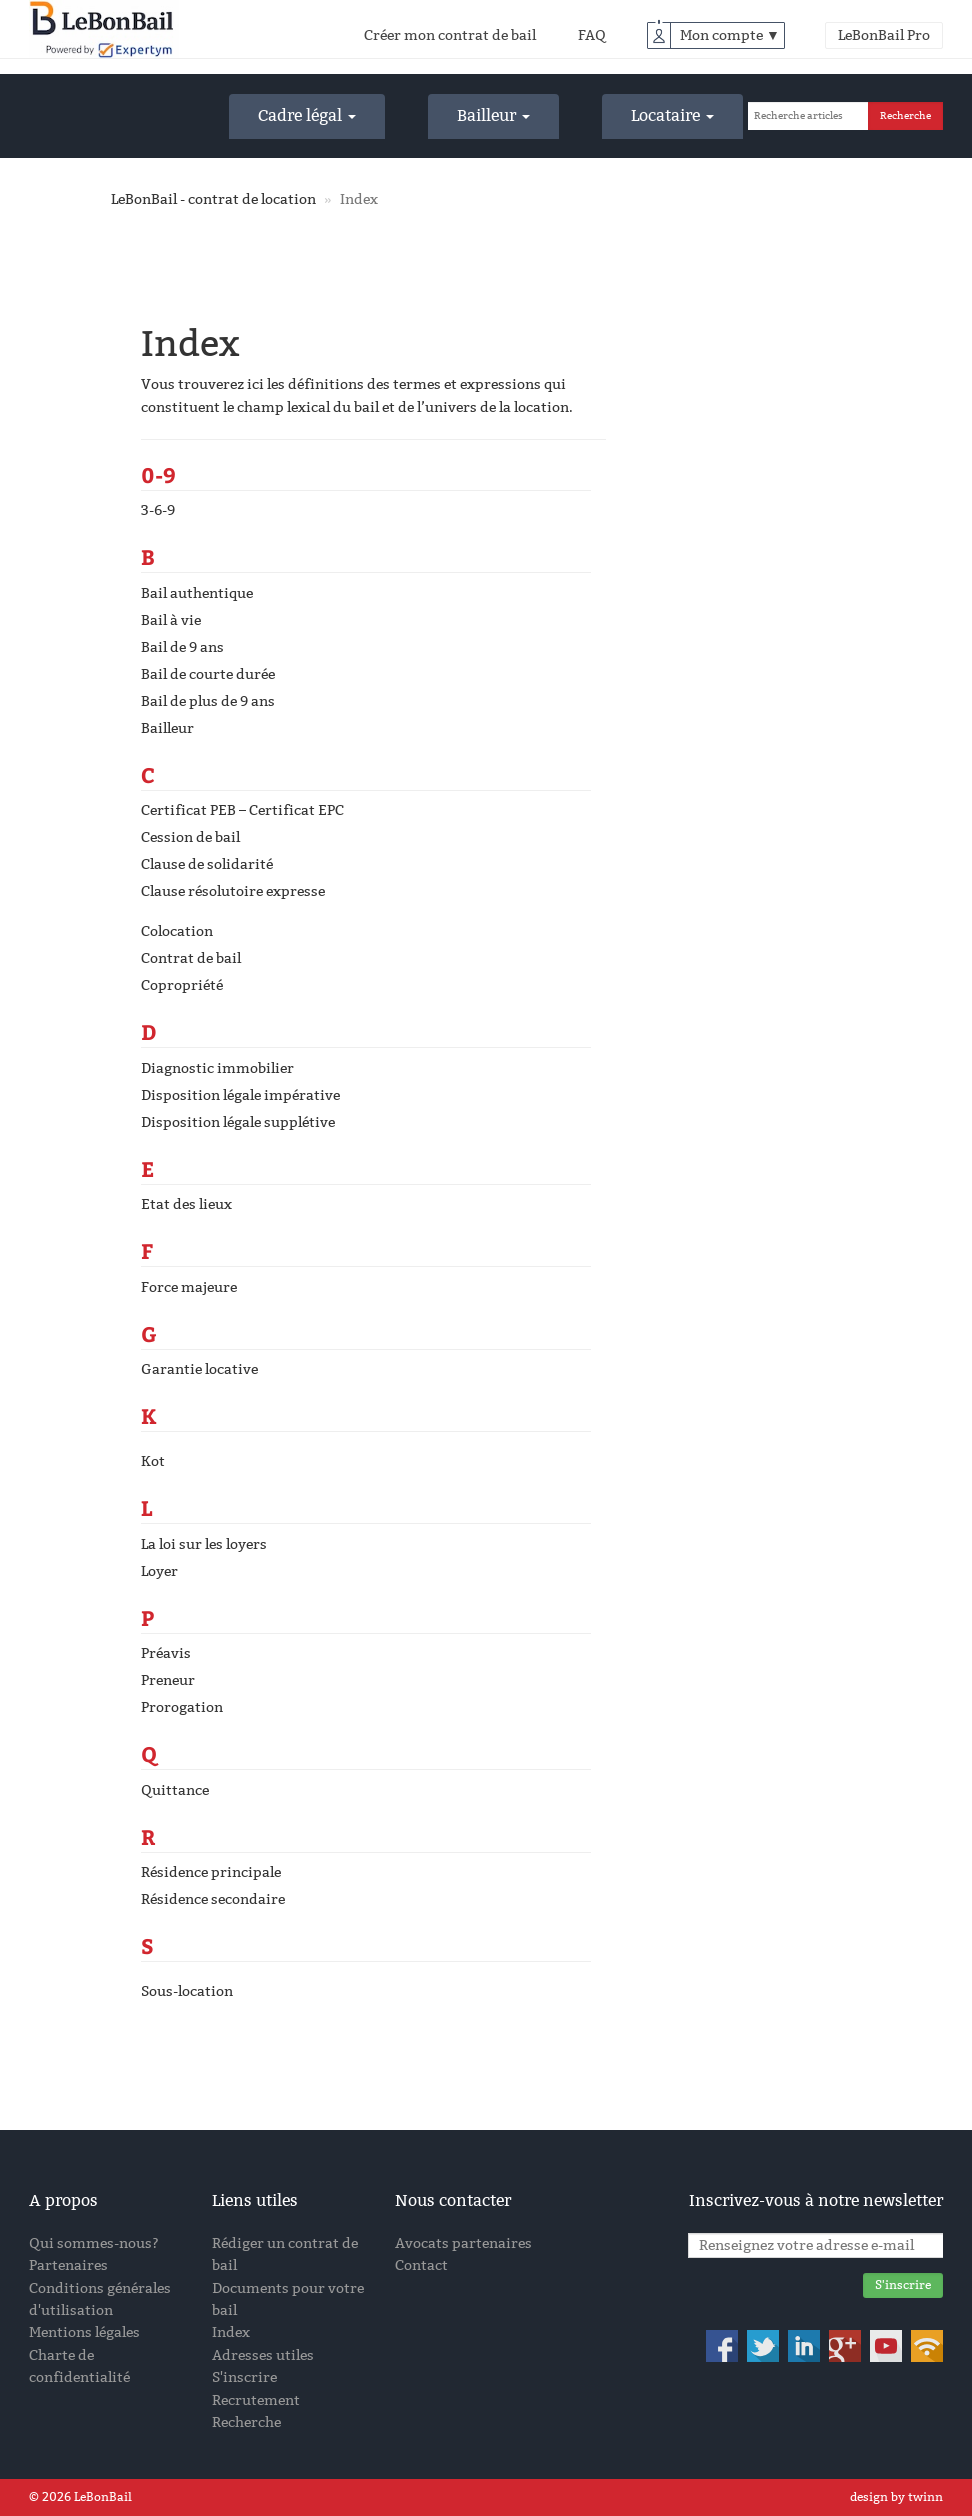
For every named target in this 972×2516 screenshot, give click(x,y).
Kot (153, 1461)
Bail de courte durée (208, 674)
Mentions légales (84, 2332)
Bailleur (493, 115)
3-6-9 (158, 510)
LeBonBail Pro (884, 35)
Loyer (159, 1571)
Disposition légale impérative (240, 1095)
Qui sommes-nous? (94, 2243)
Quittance (175, 1790)
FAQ (592, 35)
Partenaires (68, 2265)
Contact (421, 2265)
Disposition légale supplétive (238, 1122)
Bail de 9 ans (182, 647)
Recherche (246, 2422)
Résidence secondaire (213, 1899)
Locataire (672, 115)
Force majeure (189, 1287)
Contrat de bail (191, 958)
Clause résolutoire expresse (233, 891)
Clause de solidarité (207, 864)
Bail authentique (197, 593)
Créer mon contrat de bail (450, 35)
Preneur (168, 1680)
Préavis (166, 1653)
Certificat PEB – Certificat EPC (242, 810)
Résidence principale (211, 1872)
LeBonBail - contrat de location (213, 199)
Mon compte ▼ (730, 35)
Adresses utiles (263, 2355)
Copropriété (182, 985)
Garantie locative (199, 1369)
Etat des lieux (186, 1204)
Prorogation (182, 1707)
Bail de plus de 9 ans (208, 701)
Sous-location (187, 1991)
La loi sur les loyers (204, 1544)
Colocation (177, 931)
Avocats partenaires (463, 2243)
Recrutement (256, 2400)
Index (231, 2332)
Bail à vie (171, 620)
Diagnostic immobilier (217, 1068)
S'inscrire (244, 2377)
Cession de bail (190, 837)
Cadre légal (307, 115)
